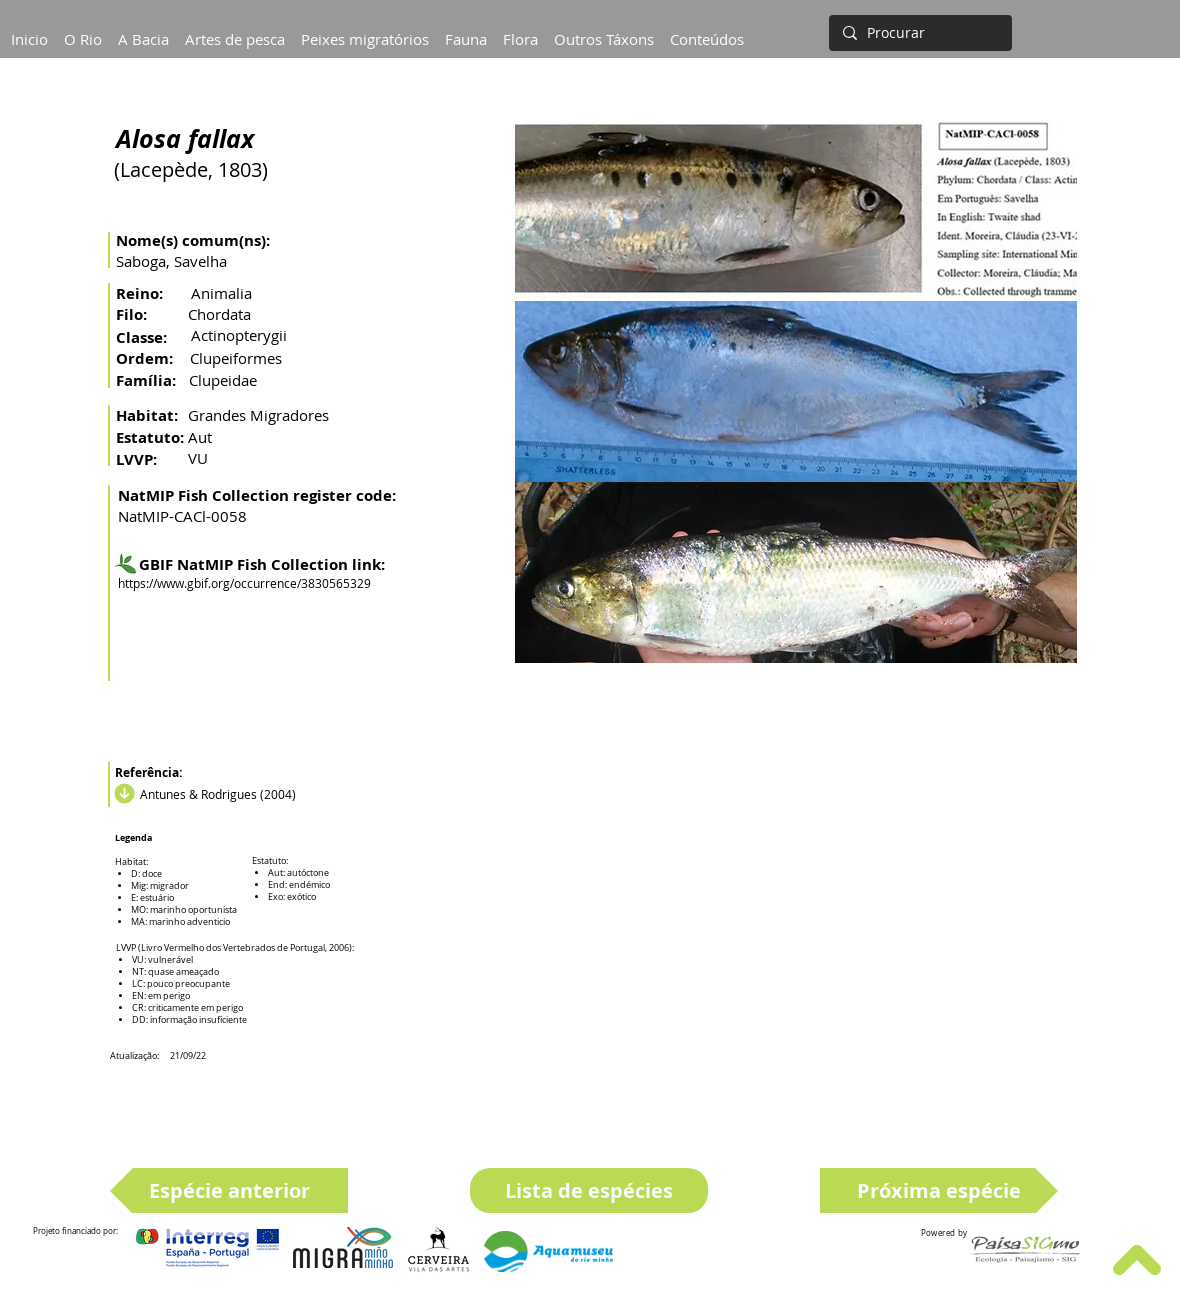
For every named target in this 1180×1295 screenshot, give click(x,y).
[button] (143, 30)
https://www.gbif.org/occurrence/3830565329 (244, 583)
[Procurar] (918, 33)
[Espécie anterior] (229, 1190)
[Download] (122, 794)
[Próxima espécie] (939, 1190)
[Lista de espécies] (589, 1190)
